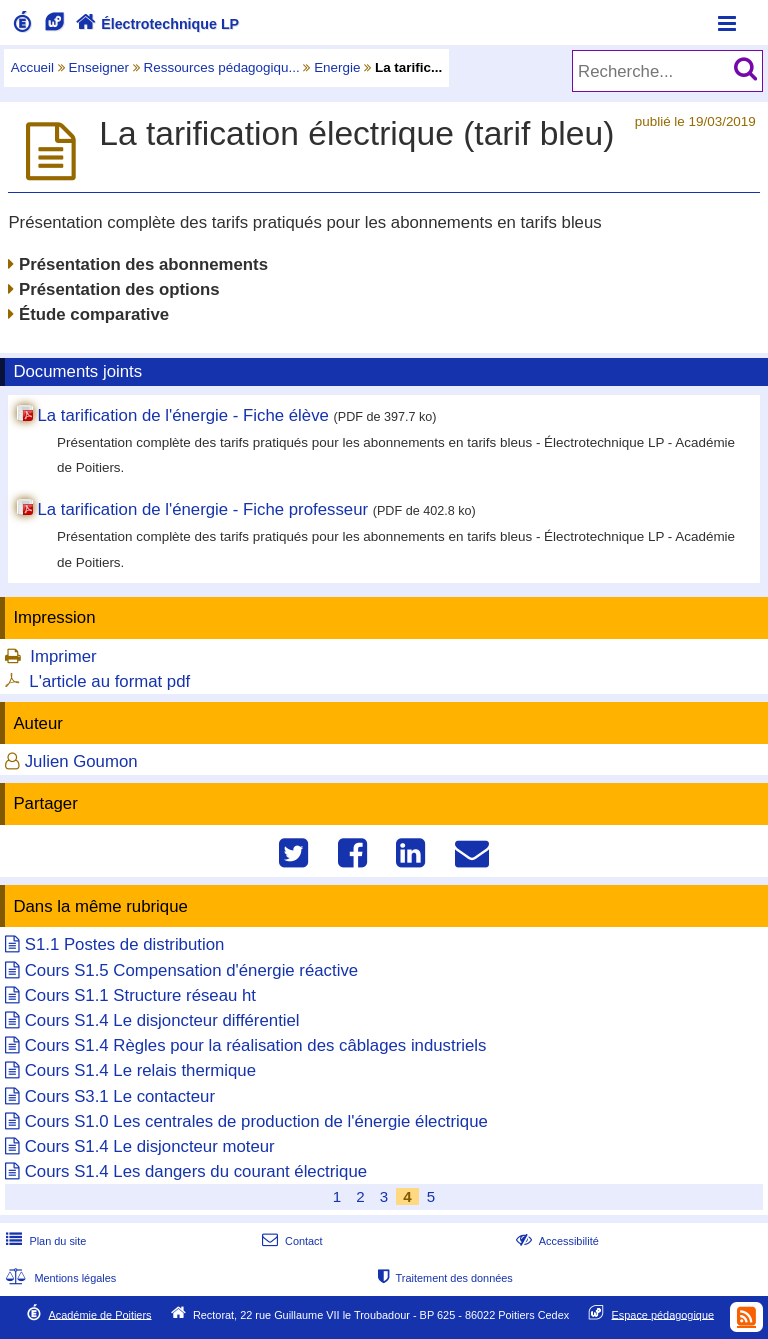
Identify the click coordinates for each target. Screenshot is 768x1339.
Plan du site (44, 1241)
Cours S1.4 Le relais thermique (140, 1070)
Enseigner (99, 67)
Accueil (32, 67)
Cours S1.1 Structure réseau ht (140, 995)
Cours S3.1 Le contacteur (120, 1096)
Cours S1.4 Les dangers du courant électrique (196, 1171)
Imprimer (63, 656)
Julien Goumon (81, 761)
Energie (337, 67)
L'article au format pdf (109, 681)
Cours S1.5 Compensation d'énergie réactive (191, 970)
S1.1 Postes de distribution (125, 944)
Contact (290, 1241)
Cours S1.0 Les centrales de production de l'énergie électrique (256, 1121)
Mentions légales (59, 1278)
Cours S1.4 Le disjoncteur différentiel (162, 1020)
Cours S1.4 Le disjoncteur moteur (150, 1146)
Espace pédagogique (663, 1314)
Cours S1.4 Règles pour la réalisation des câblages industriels (256, 1045)
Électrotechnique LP (155, 24)
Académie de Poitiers (99, 1314)
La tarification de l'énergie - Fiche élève (182, 415)
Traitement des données (443, 1278)
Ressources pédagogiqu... (222, 67)
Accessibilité (555, 1241)
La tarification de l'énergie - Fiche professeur (202, 509)
